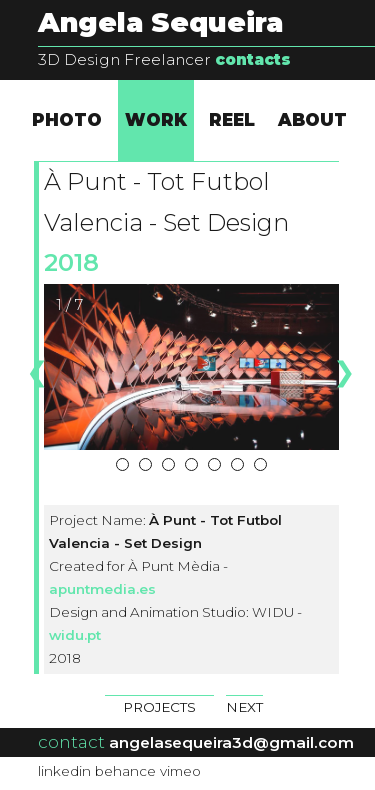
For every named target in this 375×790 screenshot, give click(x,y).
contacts (253, 59)
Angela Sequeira (160, 22)
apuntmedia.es (102, 589)
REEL (232, 120)
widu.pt (75, 635)
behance (125, 771)
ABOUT (312, 120)
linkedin (64, 771)
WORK (156, 120)
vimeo (180, 771)
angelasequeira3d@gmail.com (231, 742)
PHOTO (67, 120)
